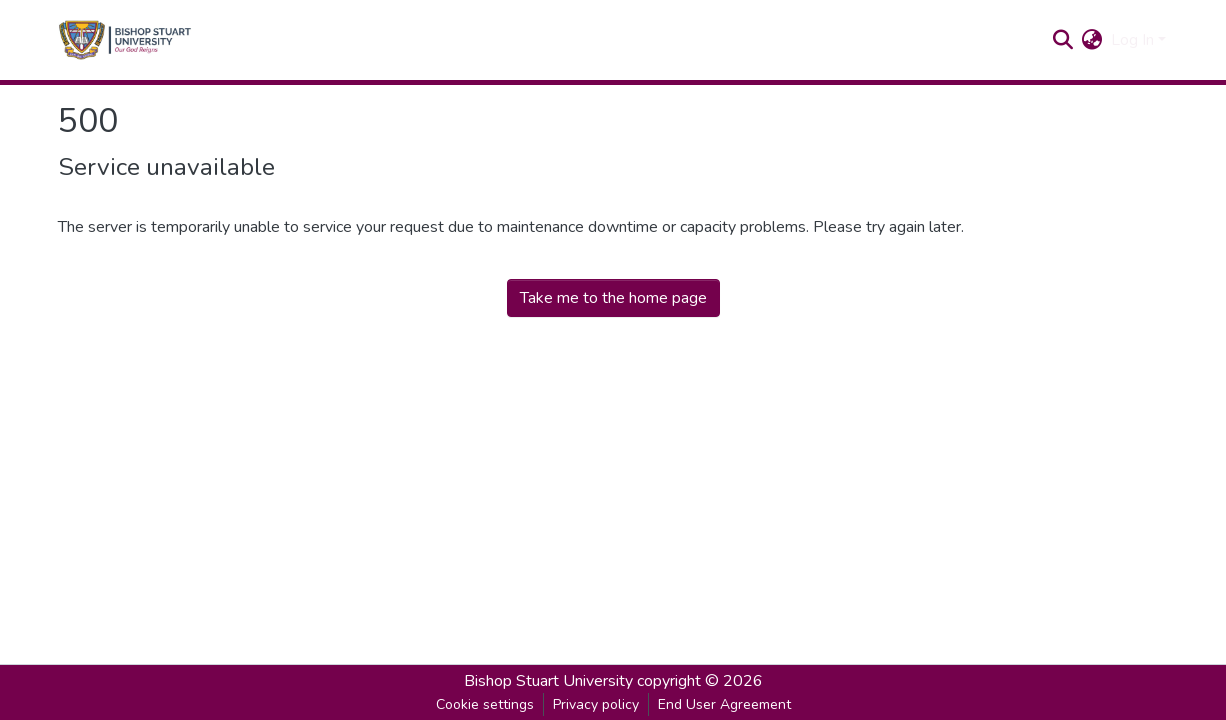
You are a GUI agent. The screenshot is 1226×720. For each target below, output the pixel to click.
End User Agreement (724, 704)
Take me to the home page (613, 298)
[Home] (125, 40)
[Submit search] (1063, 40)
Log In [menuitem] (1132, 40)
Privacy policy (596, 704)
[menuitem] (1092, 40)
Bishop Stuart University (548, 681)
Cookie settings (485, 704)
